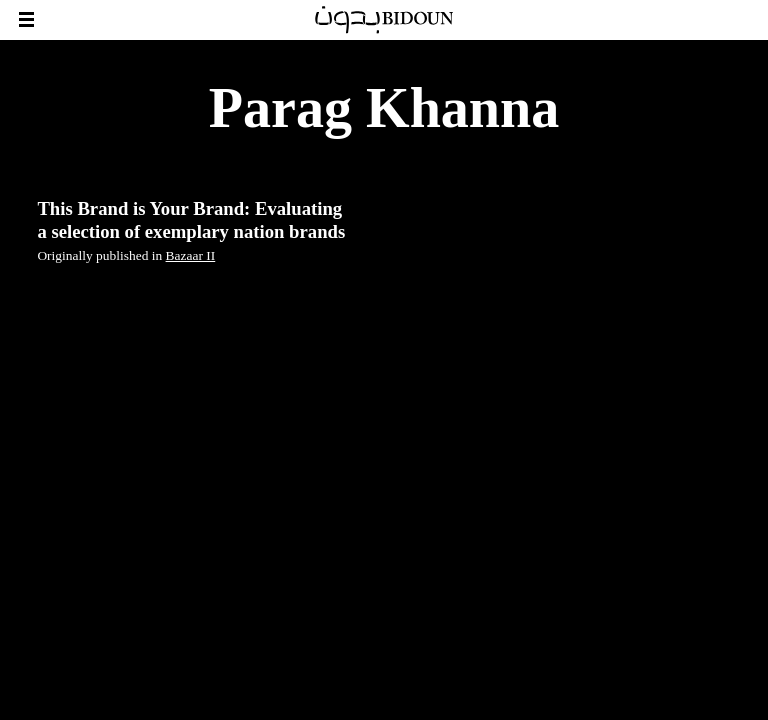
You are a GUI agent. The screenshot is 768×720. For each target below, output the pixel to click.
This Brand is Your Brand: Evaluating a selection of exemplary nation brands (191, 219)
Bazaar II (191, 255)
